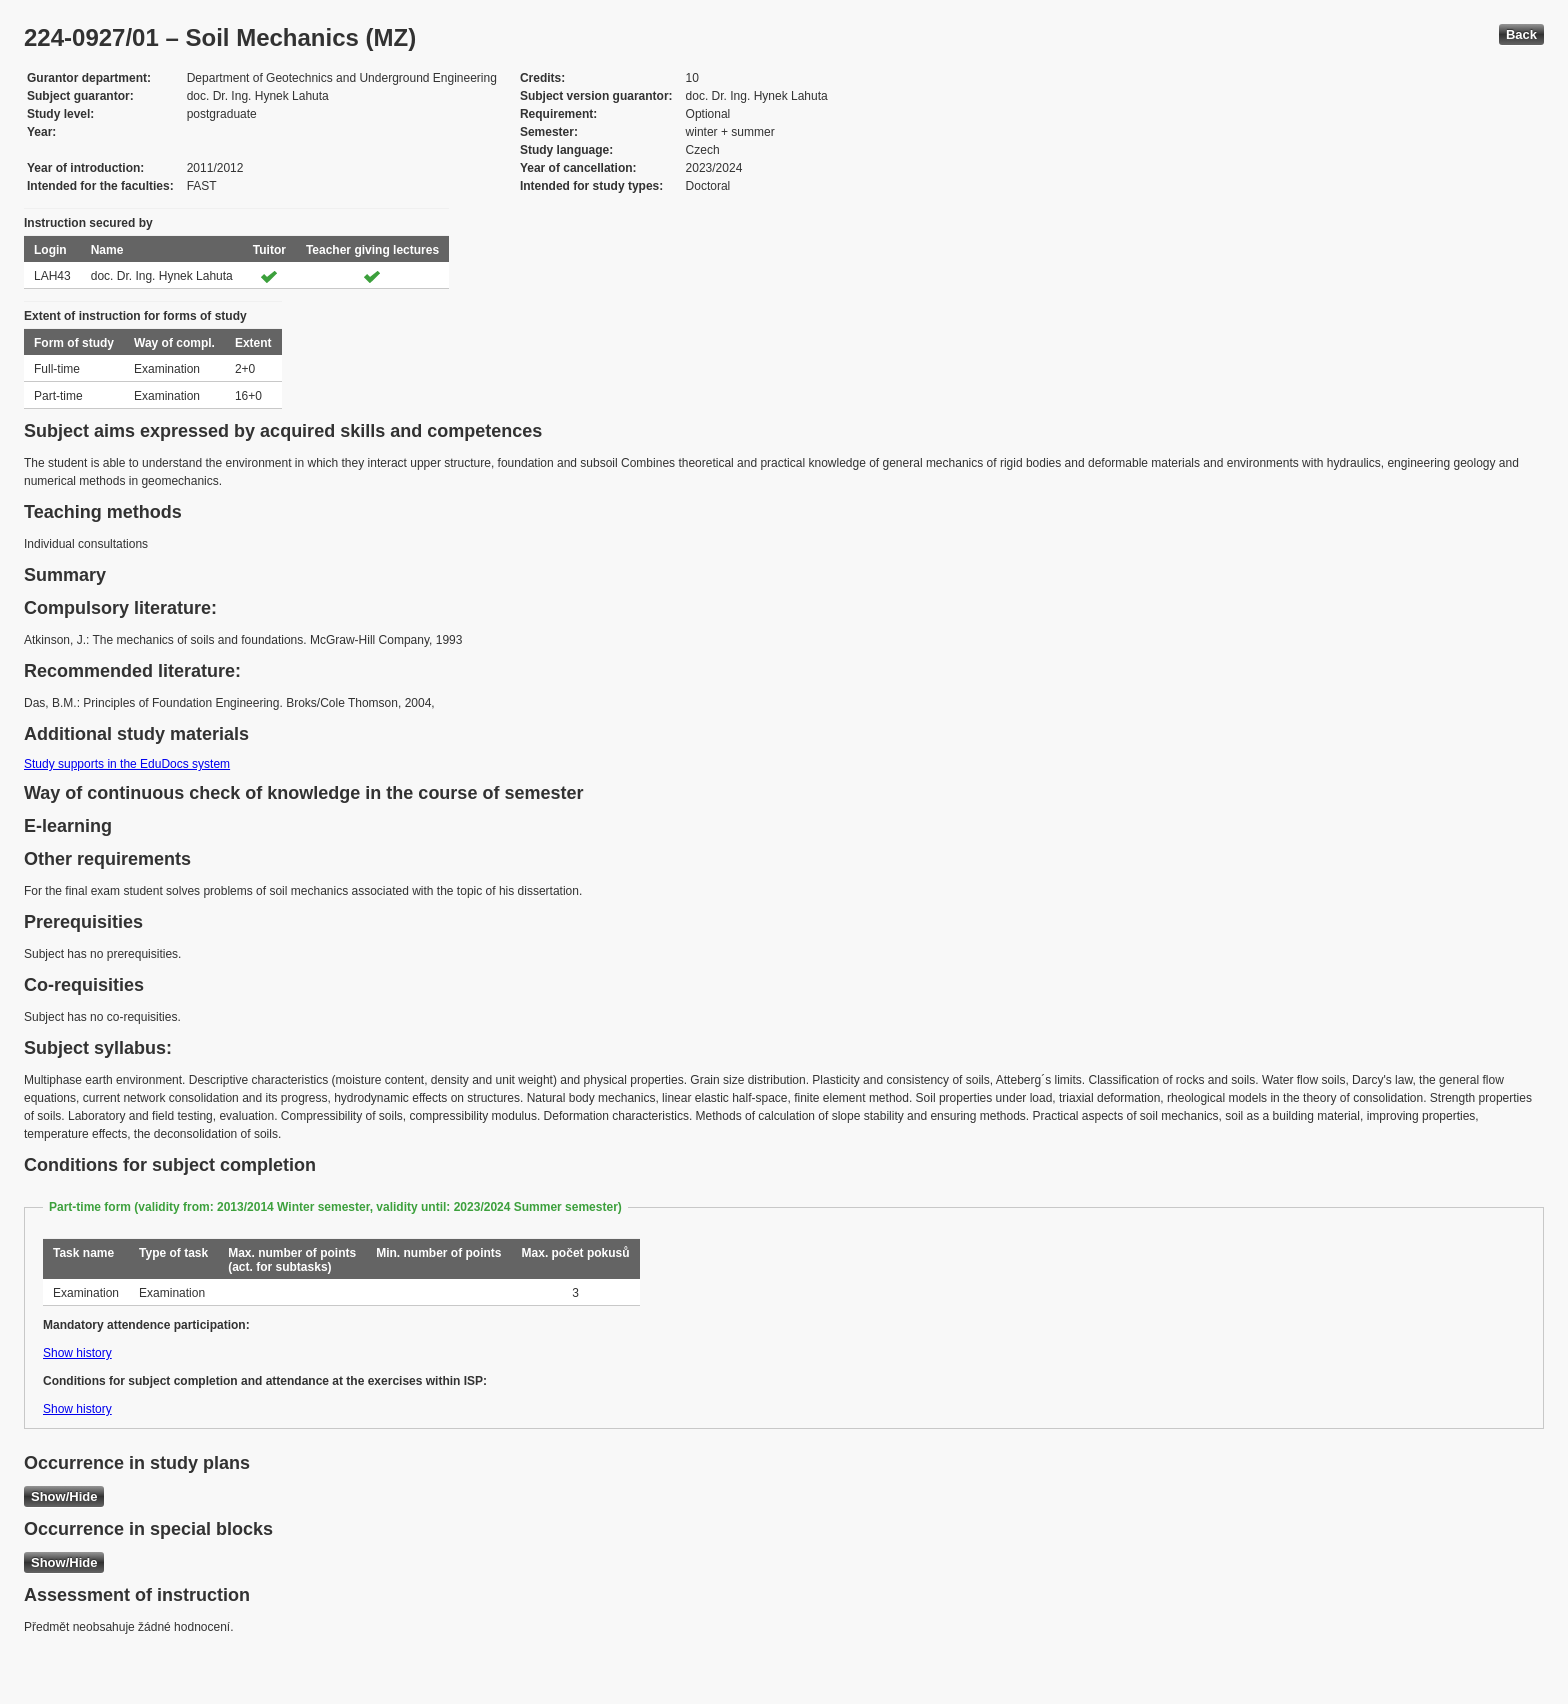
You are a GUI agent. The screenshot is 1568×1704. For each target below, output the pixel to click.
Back (1521, 34)
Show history (77, 1353)
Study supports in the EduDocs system (127, 764)
